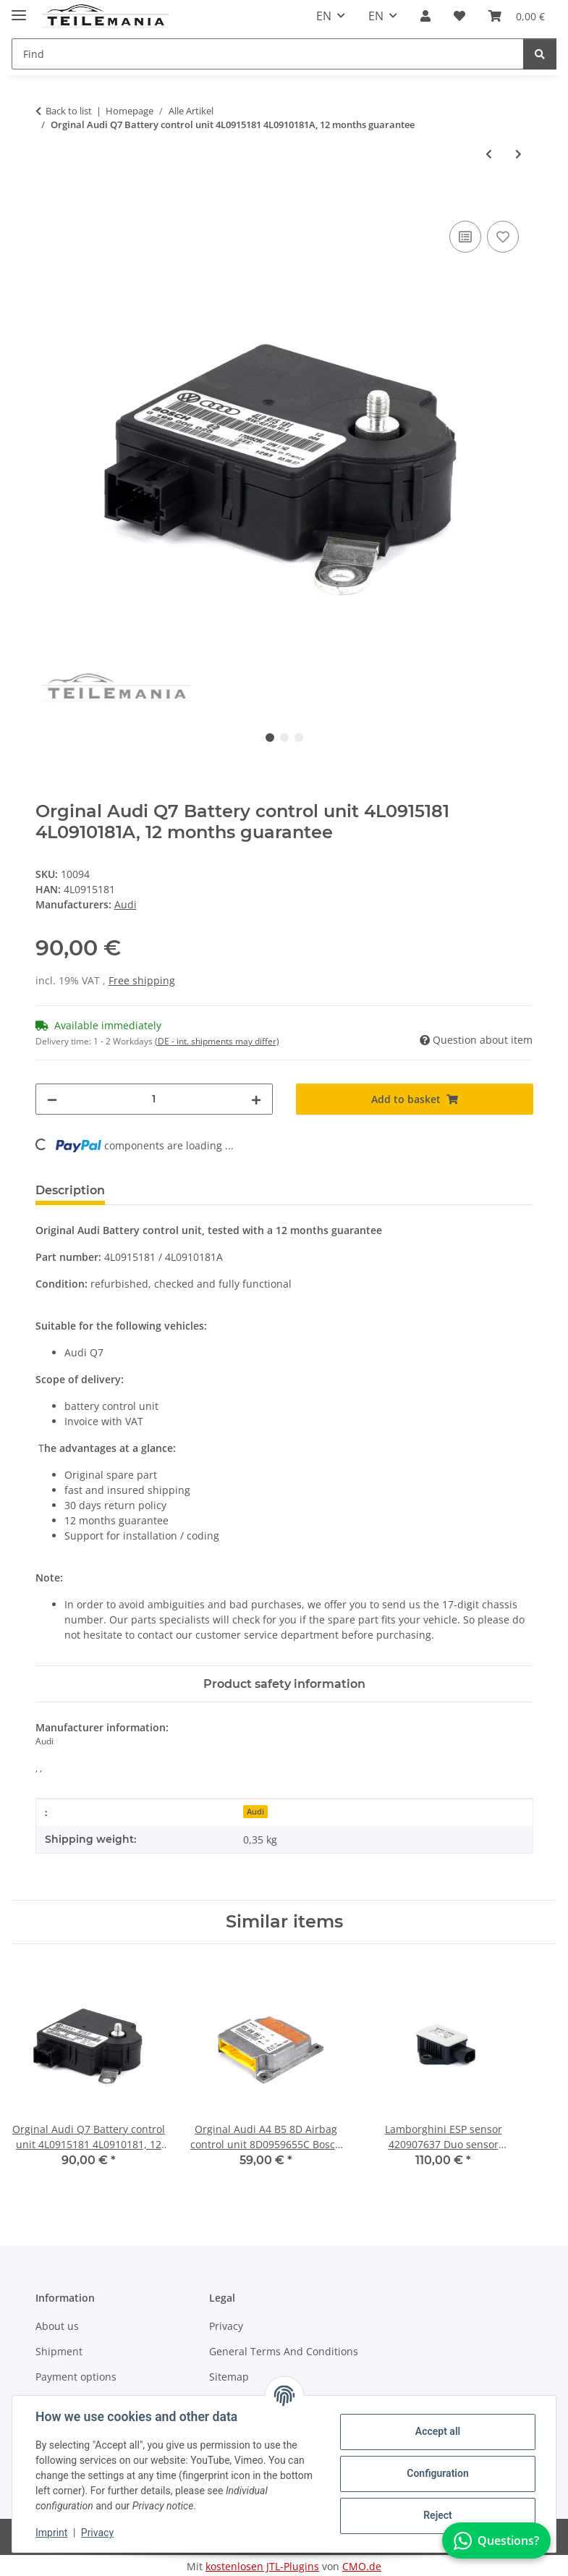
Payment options (75, 2376)
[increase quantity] (256, 1099)
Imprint (51, 2532)
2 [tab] (284, 737)
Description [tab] (70, 1190)
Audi (255, 1812)
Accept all (437, 2431)
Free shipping (142, 980)
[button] (425, 15)
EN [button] (323, 16)
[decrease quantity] (52, 1099)
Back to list (69, 110)
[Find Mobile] (268, 53)
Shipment (58, 2351)
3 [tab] (298, 737)
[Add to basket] (47, 201)
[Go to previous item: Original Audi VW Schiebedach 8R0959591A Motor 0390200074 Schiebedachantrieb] (489, 153)
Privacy (97, 2532)
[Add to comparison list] (465, 237)
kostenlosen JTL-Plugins (262, 2566)
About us (57, 2326)
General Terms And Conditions (283, 2351)
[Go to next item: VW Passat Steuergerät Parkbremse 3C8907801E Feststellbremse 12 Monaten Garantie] (518, 153)
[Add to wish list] (503, 237)
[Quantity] (154, 1099)
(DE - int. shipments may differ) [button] (217, 1041)
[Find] (539, 53)
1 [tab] (270, 737)
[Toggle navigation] (19, 9)
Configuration (437, 2473)
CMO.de (361, 2566)
